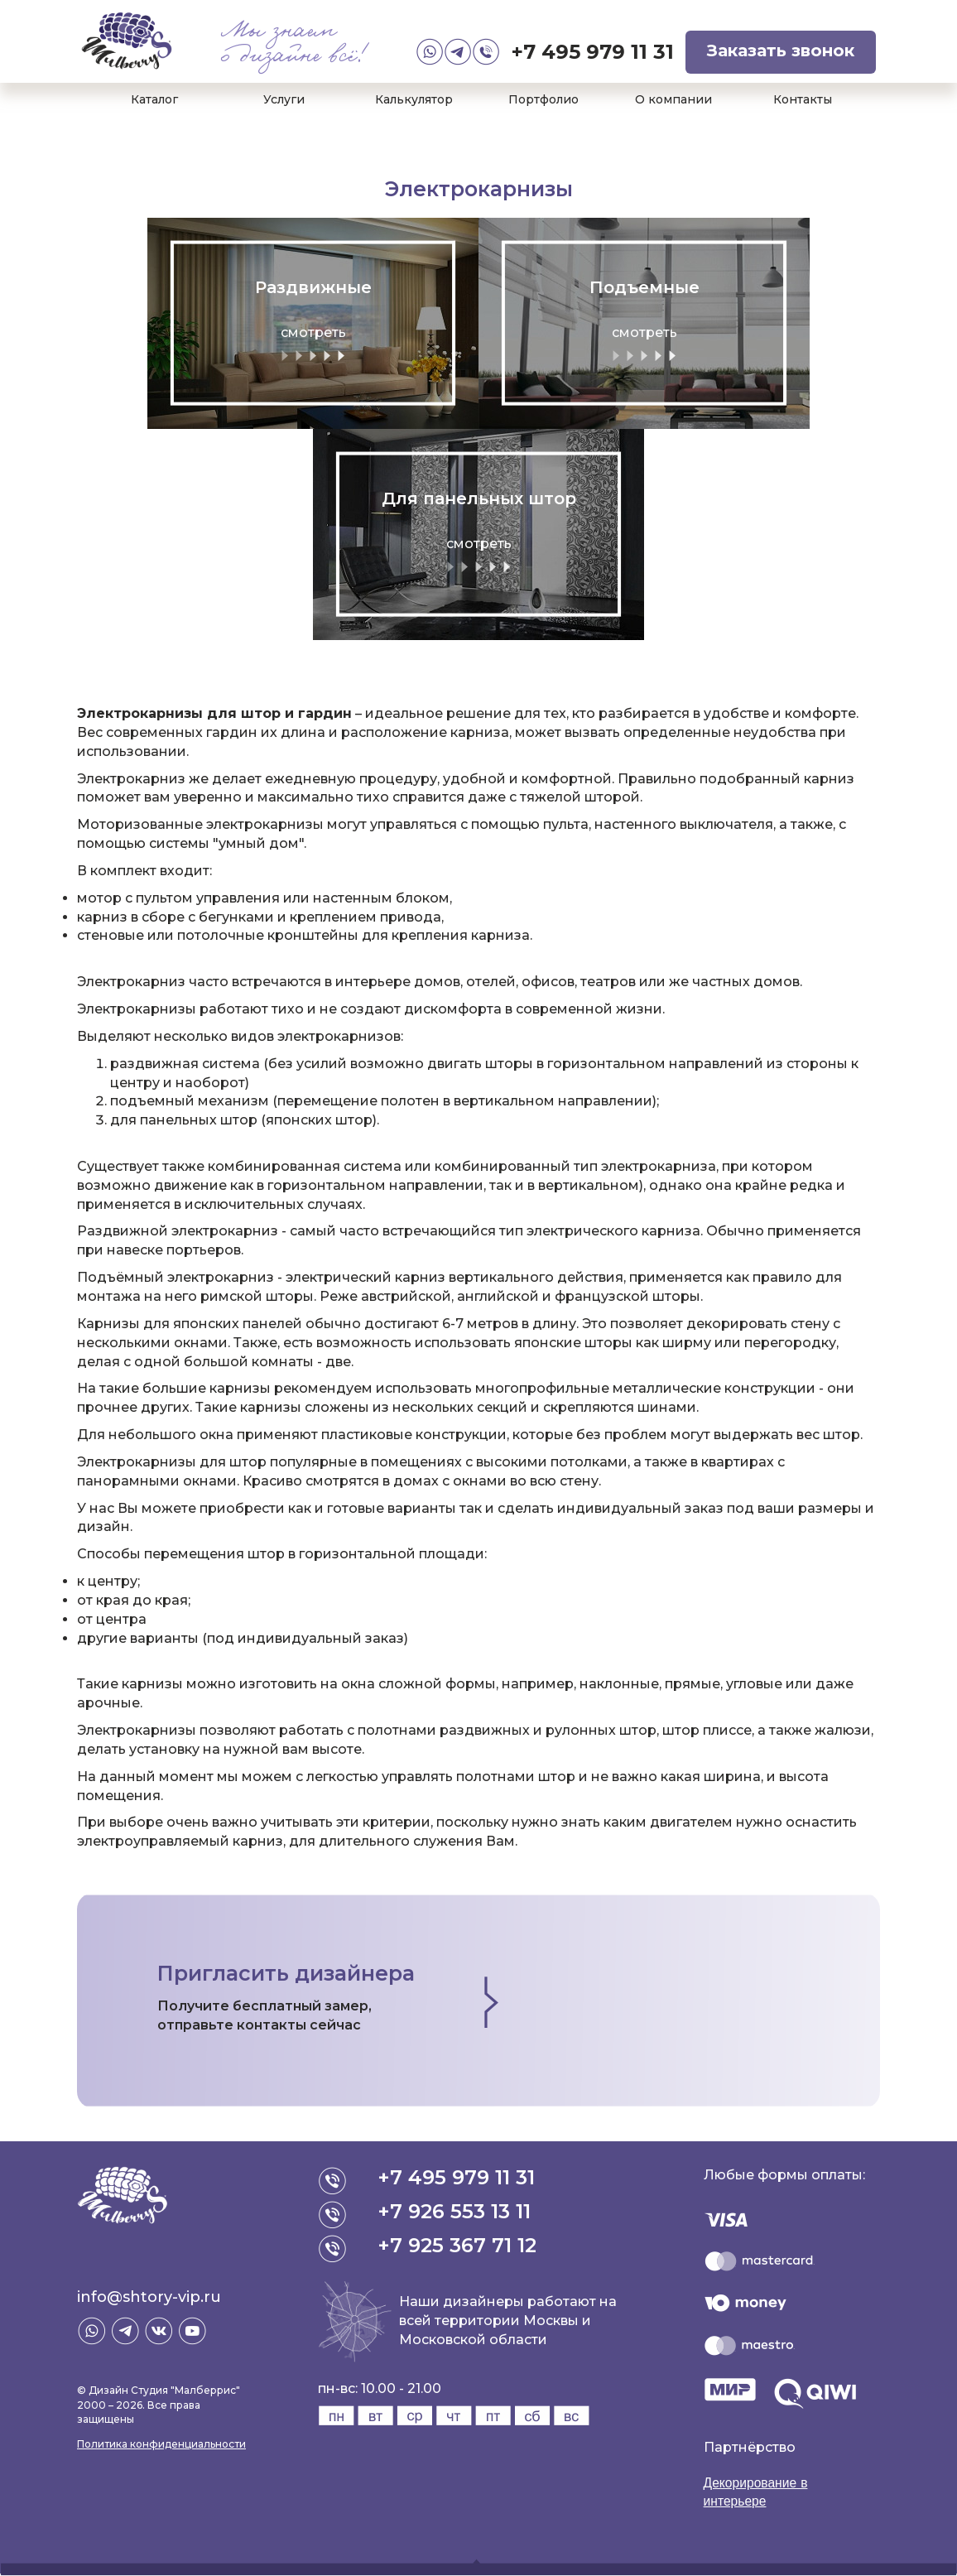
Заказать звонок (780, 50)
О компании (673, 99)
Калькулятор (414, 99)
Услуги (284, 99)
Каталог (154, 99)
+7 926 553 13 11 (454, 2211)
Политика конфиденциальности (161, 2444)
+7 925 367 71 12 (457, 2245)
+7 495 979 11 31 (593, 52)
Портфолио (543, 99)
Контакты (802, 99)
